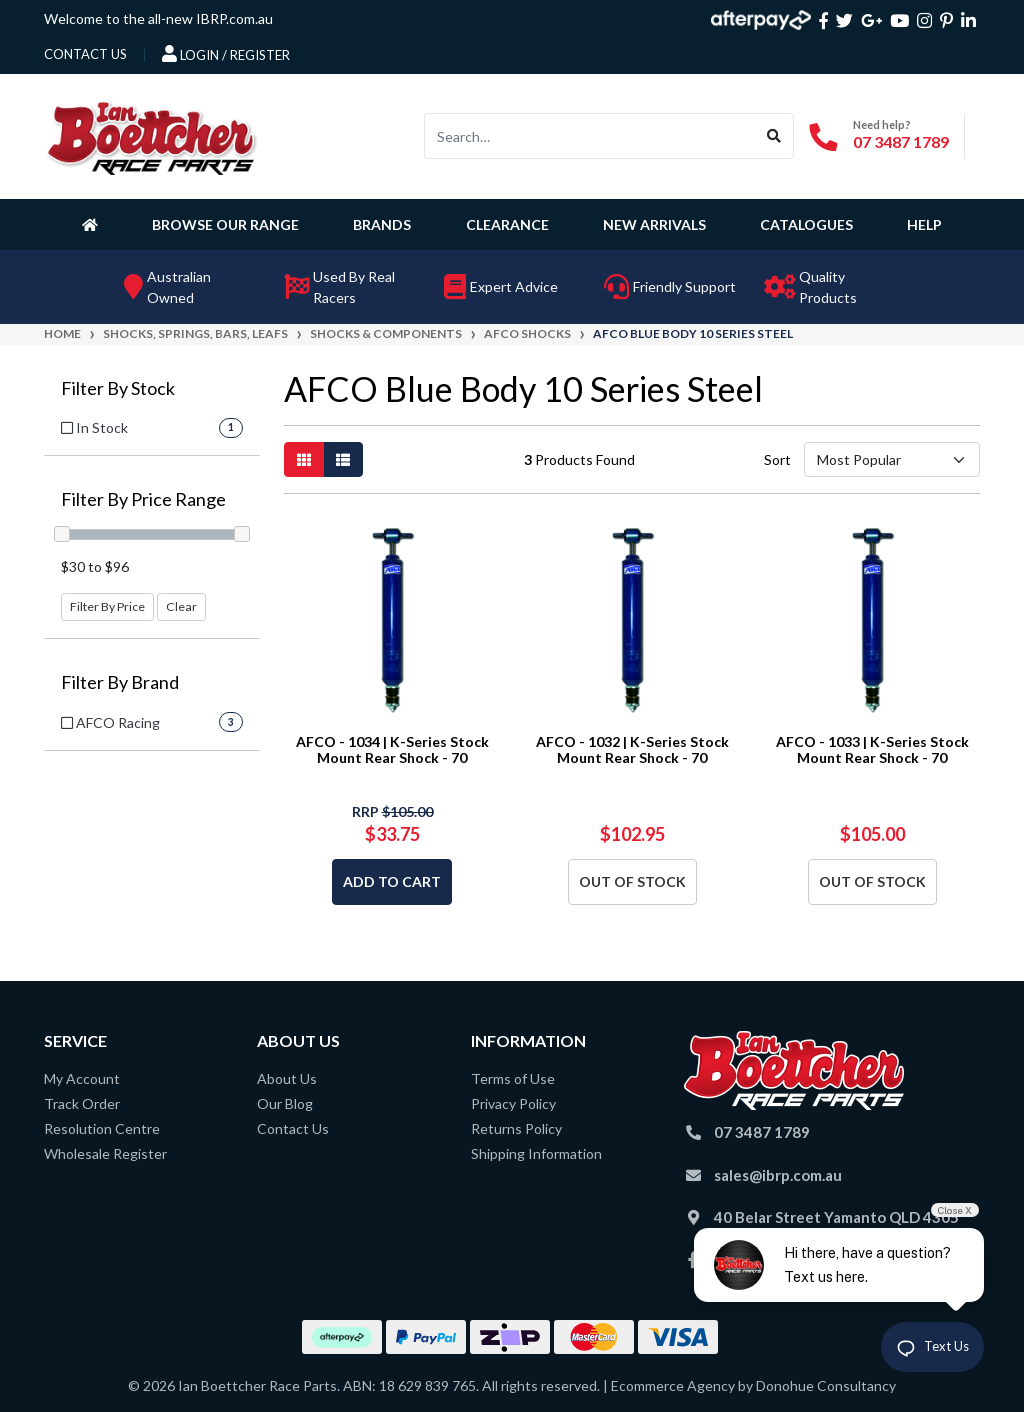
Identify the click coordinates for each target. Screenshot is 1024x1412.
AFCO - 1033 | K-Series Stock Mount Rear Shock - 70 (872, 750)
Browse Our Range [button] (225, 224)
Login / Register (226, 54)
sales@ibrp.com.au (778, 1175)
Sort (777, 459)
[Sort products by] (892, 459)
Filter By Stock (118, 388)
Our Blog (285, 1103)
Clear (181, 606)
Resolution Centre (102, 1128)
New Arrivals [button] (654, 224)
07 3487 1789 (901, 141)
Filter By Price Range (143, 499)
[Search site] (774, 136)
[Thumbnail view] (304, 459)
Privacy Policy (513, 1103)
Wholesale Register (105, 1153)
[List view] (343, 459)
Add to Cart (392, 881)
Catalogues (806, 224)
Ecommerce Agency (673, 1385)
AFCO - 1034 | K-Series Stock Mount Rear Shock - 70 (392, 750)
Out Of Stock (632, 881)
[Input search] (590, 136)
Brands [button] (382, 224)
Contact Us (293, 1128)
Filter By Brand (120, 682)
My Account (82, 1078)
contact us (85, 54)
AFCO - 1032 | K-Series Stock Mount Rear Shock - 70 (632, 750)
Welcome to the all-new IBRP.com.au (158, 18)
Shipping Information (536, 1153)
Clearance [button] (507, 224)
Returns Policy (516, 1128)
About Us (287, 1078)
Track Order (82, 1103)
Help (924, 224)
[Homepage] (94, 224)
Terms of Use (513, 1078)
